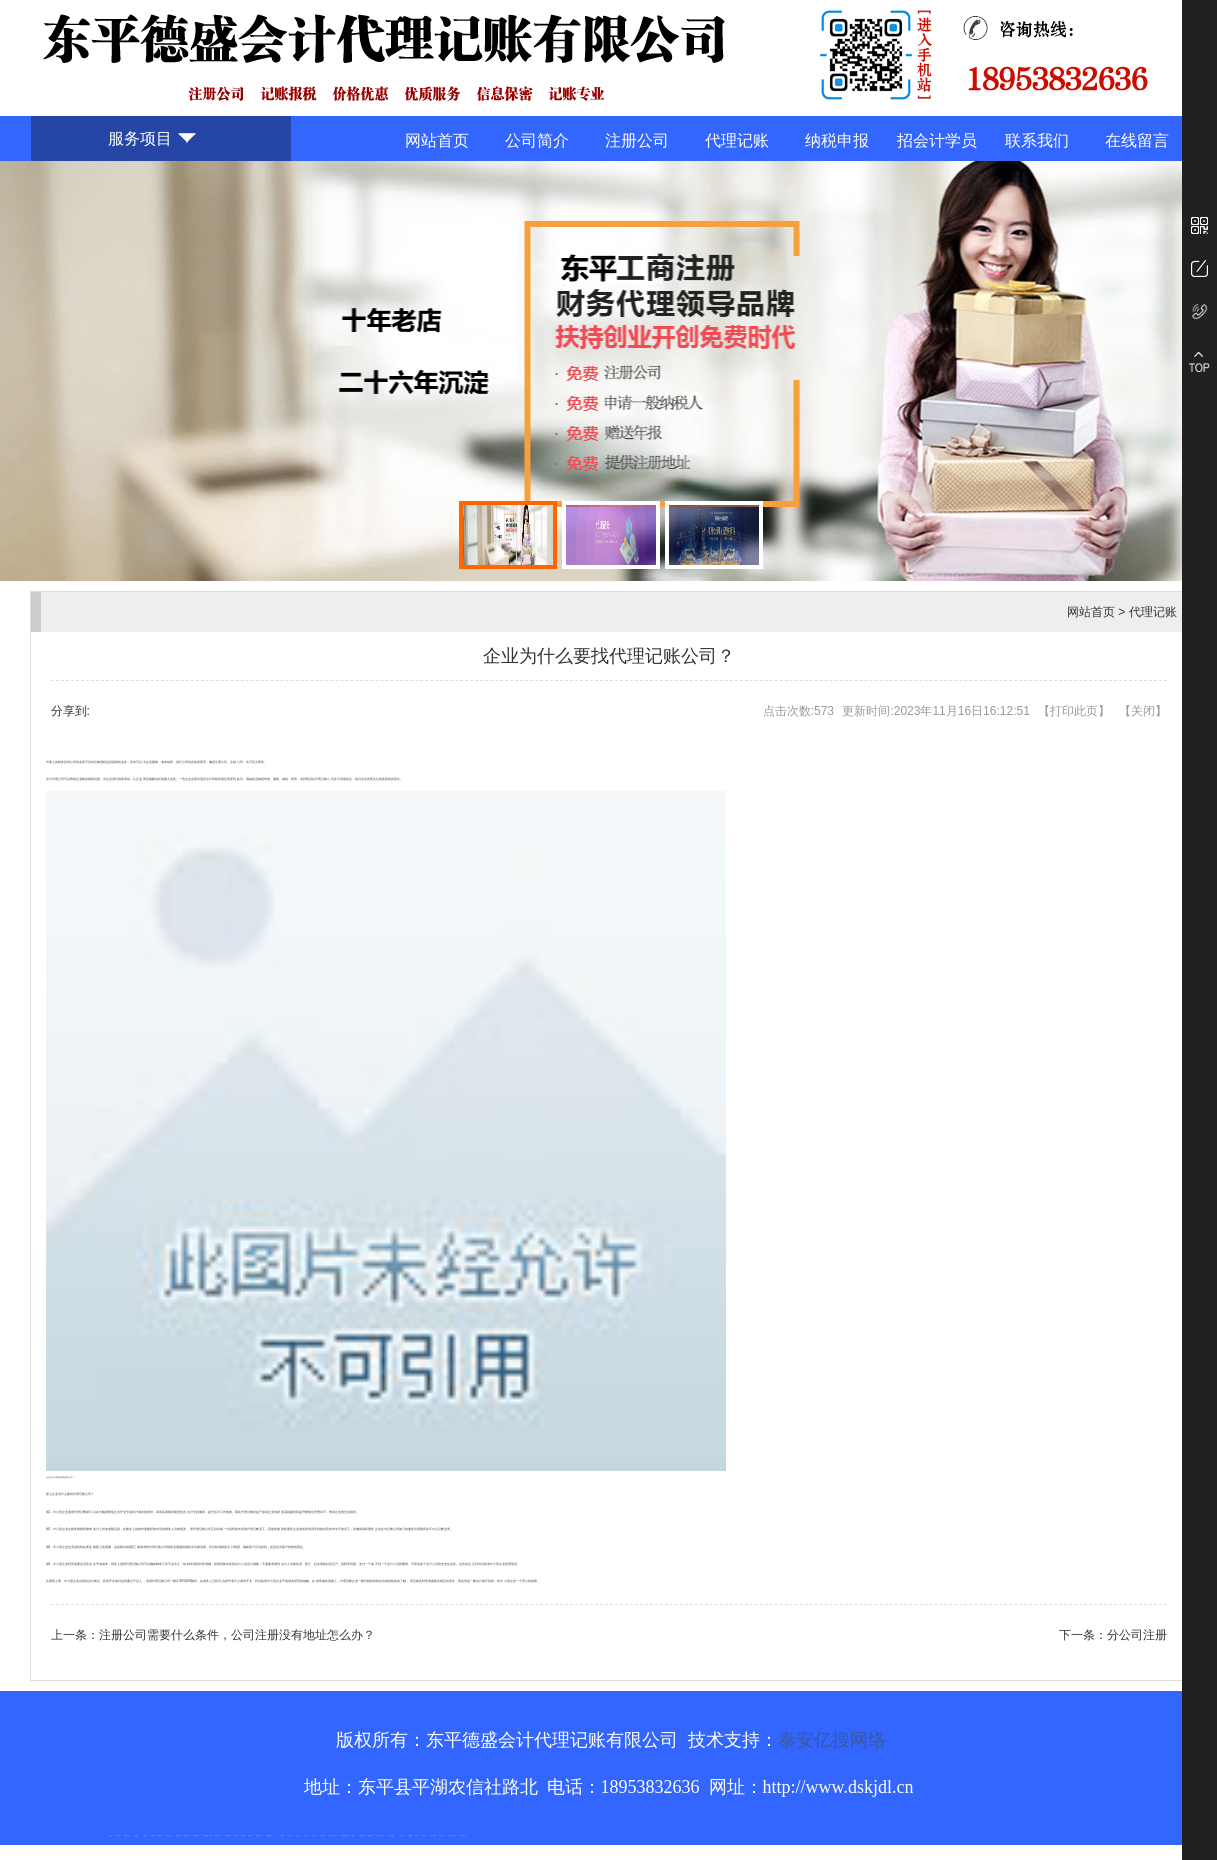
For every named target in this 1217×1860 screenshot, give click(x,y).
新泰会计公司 (127, 1835)
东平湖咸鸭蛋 (391, 1835)
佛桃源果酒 (205, 1835)
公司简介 (537, 140)
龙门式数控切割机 (380, 1835)
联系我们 (1037, 140)
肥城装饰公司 (259, 1835)
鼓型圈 (145, 1835)
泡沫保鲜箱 (322, 1835)
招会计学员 (937, 140)
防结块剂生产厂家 (452, 1835)
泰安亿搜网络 (832, 1740)
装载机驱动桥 (370, 1835)
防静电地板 (227, 1835)
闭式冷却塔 (433, 1835)
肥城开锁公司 (160, 1835)
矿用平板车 (118, 1835)
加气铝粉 (417, 1835)
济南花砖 (353, 1835)
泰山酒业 (136, 1835)
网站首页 (437, 140)
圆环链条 (111, 1835)
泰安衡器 (236, 1835)
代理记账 (737, 140)
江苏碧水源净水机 (333, 1835)
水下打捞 (210, 1835)
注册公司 (637, 140)
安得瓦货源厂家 (462, 1835)
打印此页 (1074, 711)
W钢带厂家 (425, 1835)
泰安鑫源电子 (196, 1835)
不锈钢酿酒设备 (268, 1835)
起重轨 (152, 1835)
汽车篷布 (402, 1835)
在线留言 (1137, 140)
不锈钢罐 (410, 1835)
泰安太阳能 (281, 1835)
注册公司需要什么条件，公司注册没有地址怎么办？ (237, 1635)
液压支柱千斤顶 (218, 1835)
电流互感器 (178, 1835)
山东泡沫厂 (289, 1835)
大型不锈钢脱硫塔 (344, 1835)
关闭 (1143, 711)
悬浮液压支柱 (187, 1835)
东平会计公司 (169, 1835)
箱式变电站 (441, 1835)
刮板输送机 (361, 1835)
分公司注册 (1137, 1635)
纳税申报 (837, 140)
